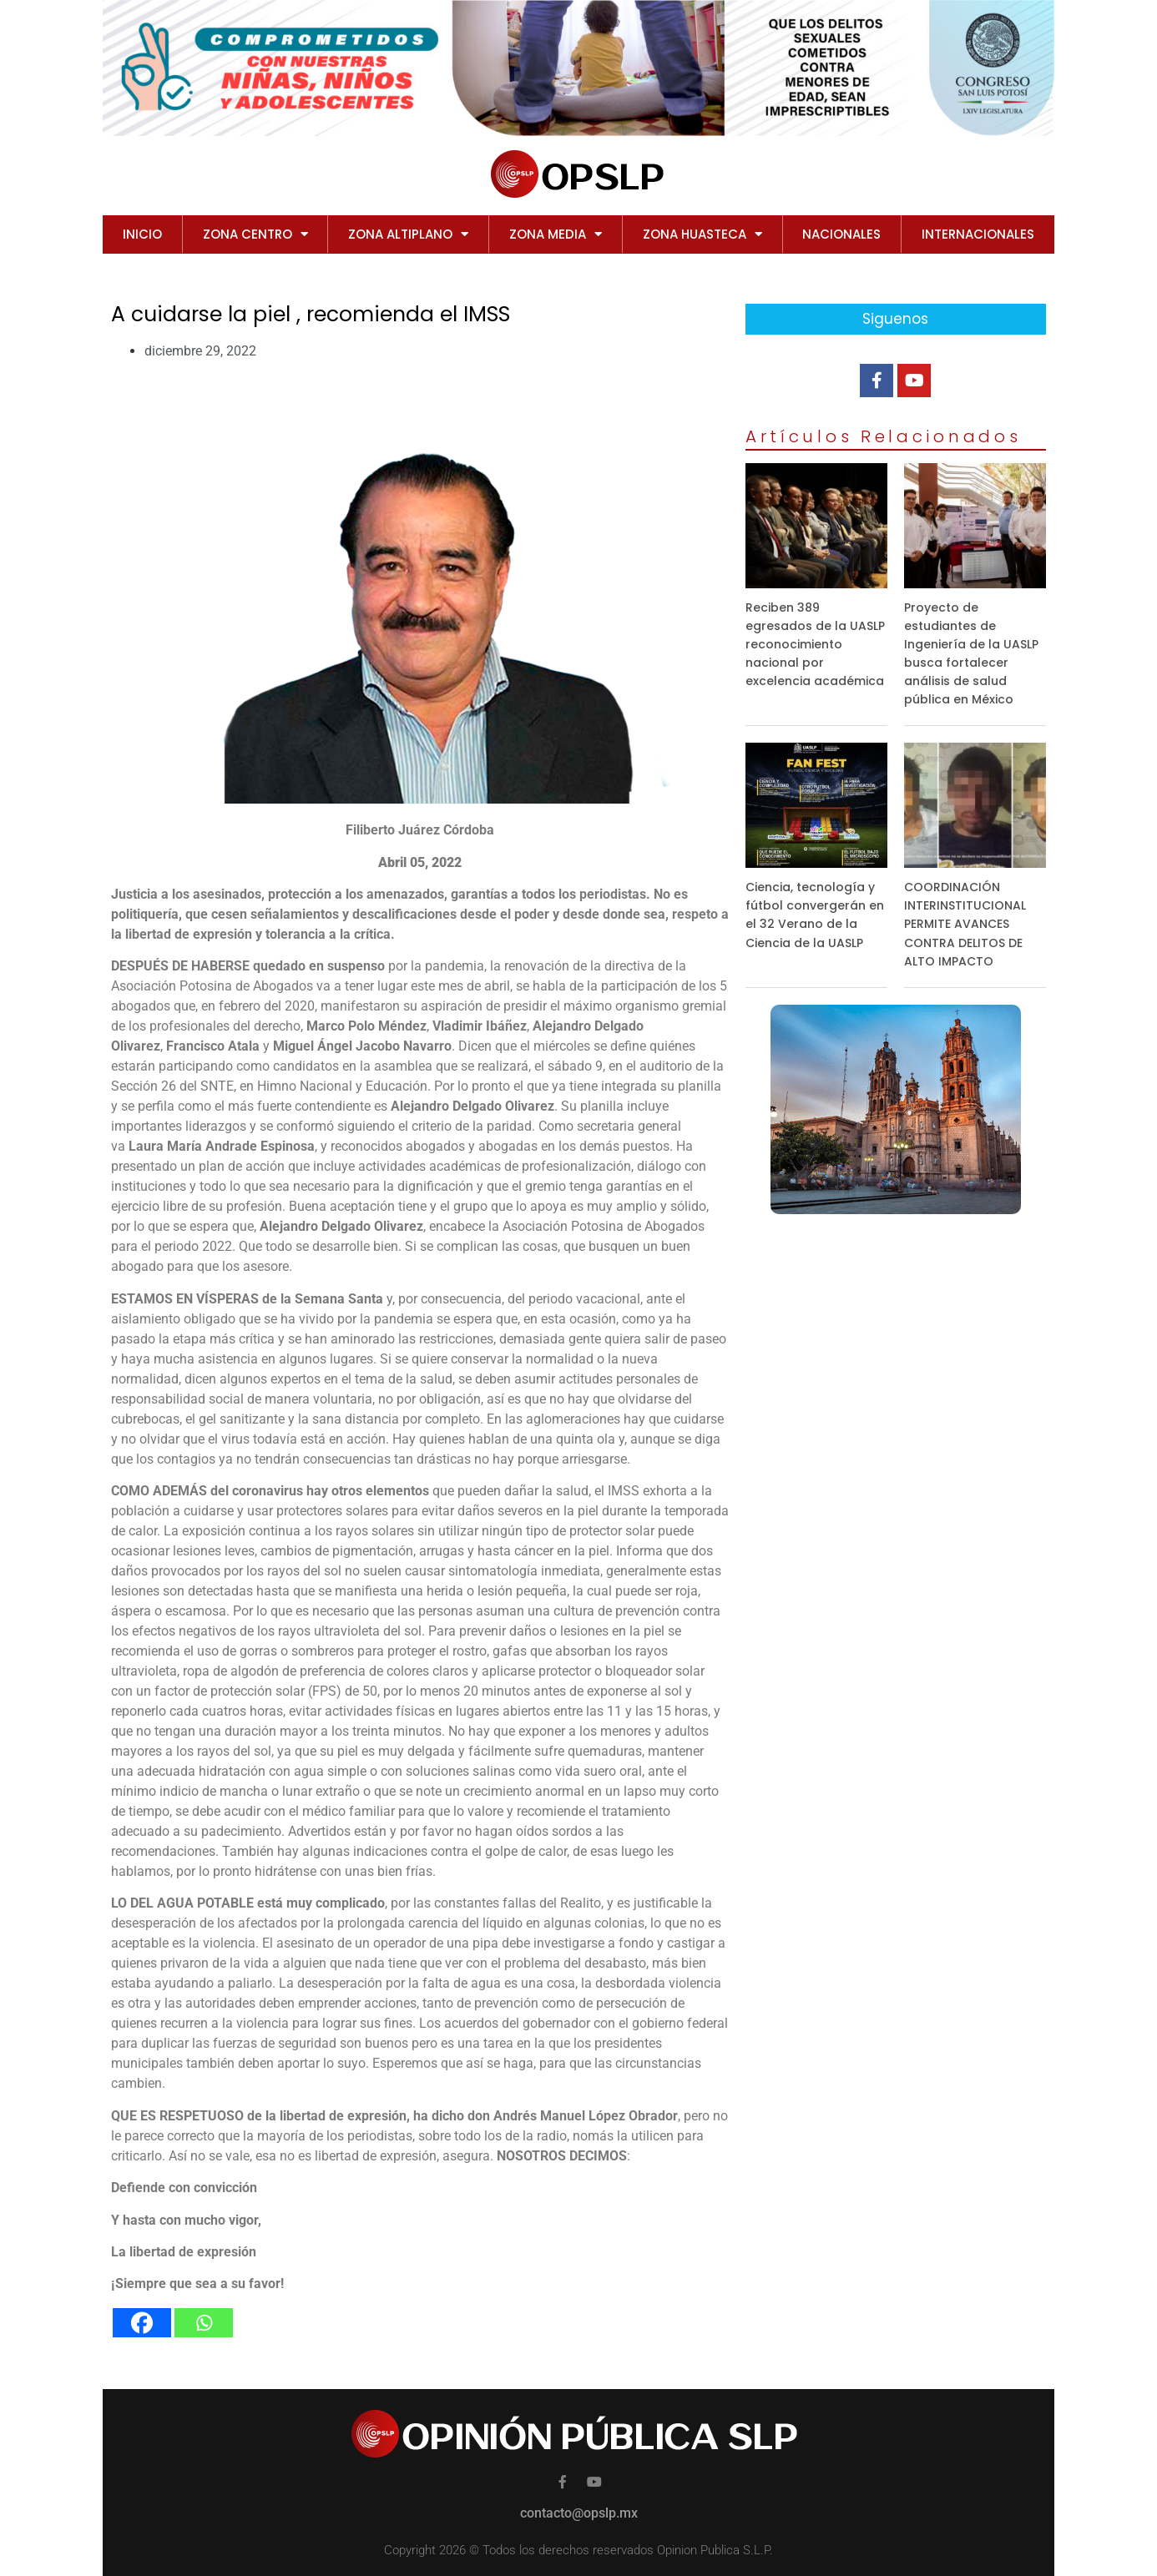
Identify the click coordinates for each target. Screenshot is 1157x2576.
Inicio (142, 234)
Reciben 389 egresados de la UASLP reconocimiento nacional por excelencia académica (815, 644)
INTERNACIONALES (978, 234)
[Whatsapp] (203, 2322)
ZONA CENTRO (255, 234)
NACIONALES (841, 234)
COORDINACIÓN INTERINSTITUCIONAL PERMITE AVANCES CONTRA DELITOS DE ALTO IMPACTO (965, 924)
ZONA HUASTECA (702, 234)
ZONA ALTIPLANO (408, 234)
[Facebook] (142, 2322)
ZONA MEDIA (555, 234)
